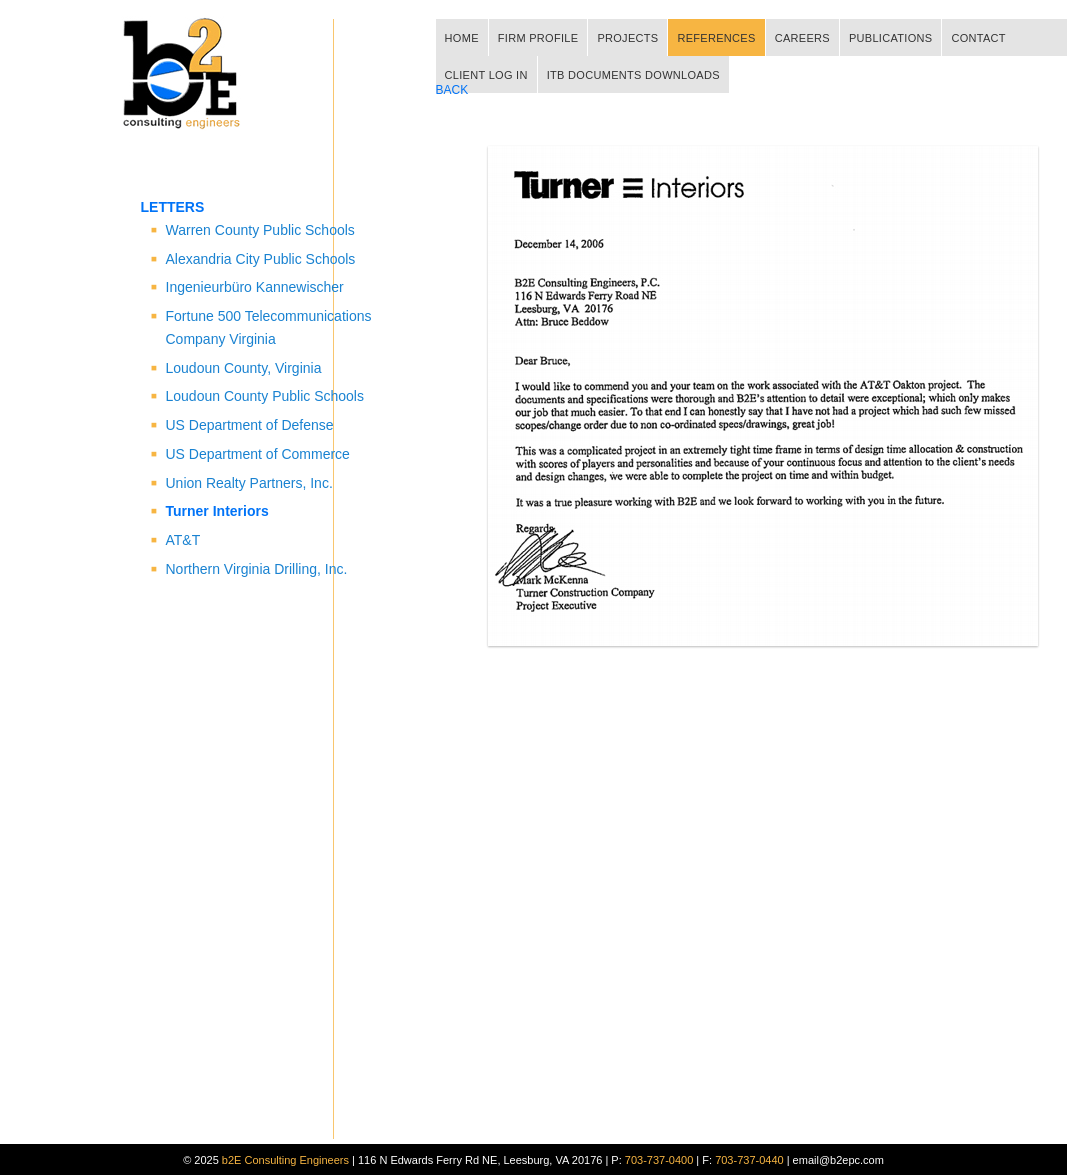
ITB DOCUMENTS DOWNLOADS (633, 75)
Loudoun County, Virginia (244, 368)
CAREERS (802, 38)
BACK (452, 90)
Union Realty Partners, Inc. (249, 483)
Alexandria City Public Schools (261, 259)
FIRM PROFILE (538, 38)
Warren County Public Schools (260, 230)
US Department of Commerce (258, 454)
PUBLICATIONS (890, 38)
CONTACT (978, 38)
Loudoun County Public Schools (265, 396)
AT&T (183, 540)
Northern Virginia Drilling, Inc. (257, 569)
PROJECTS (627, 38)
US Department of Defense (250, 425)
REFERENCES (716, 38)
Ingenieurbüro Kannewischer (255, 287)
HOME (462, 38)
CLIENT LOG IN (486, 75)
